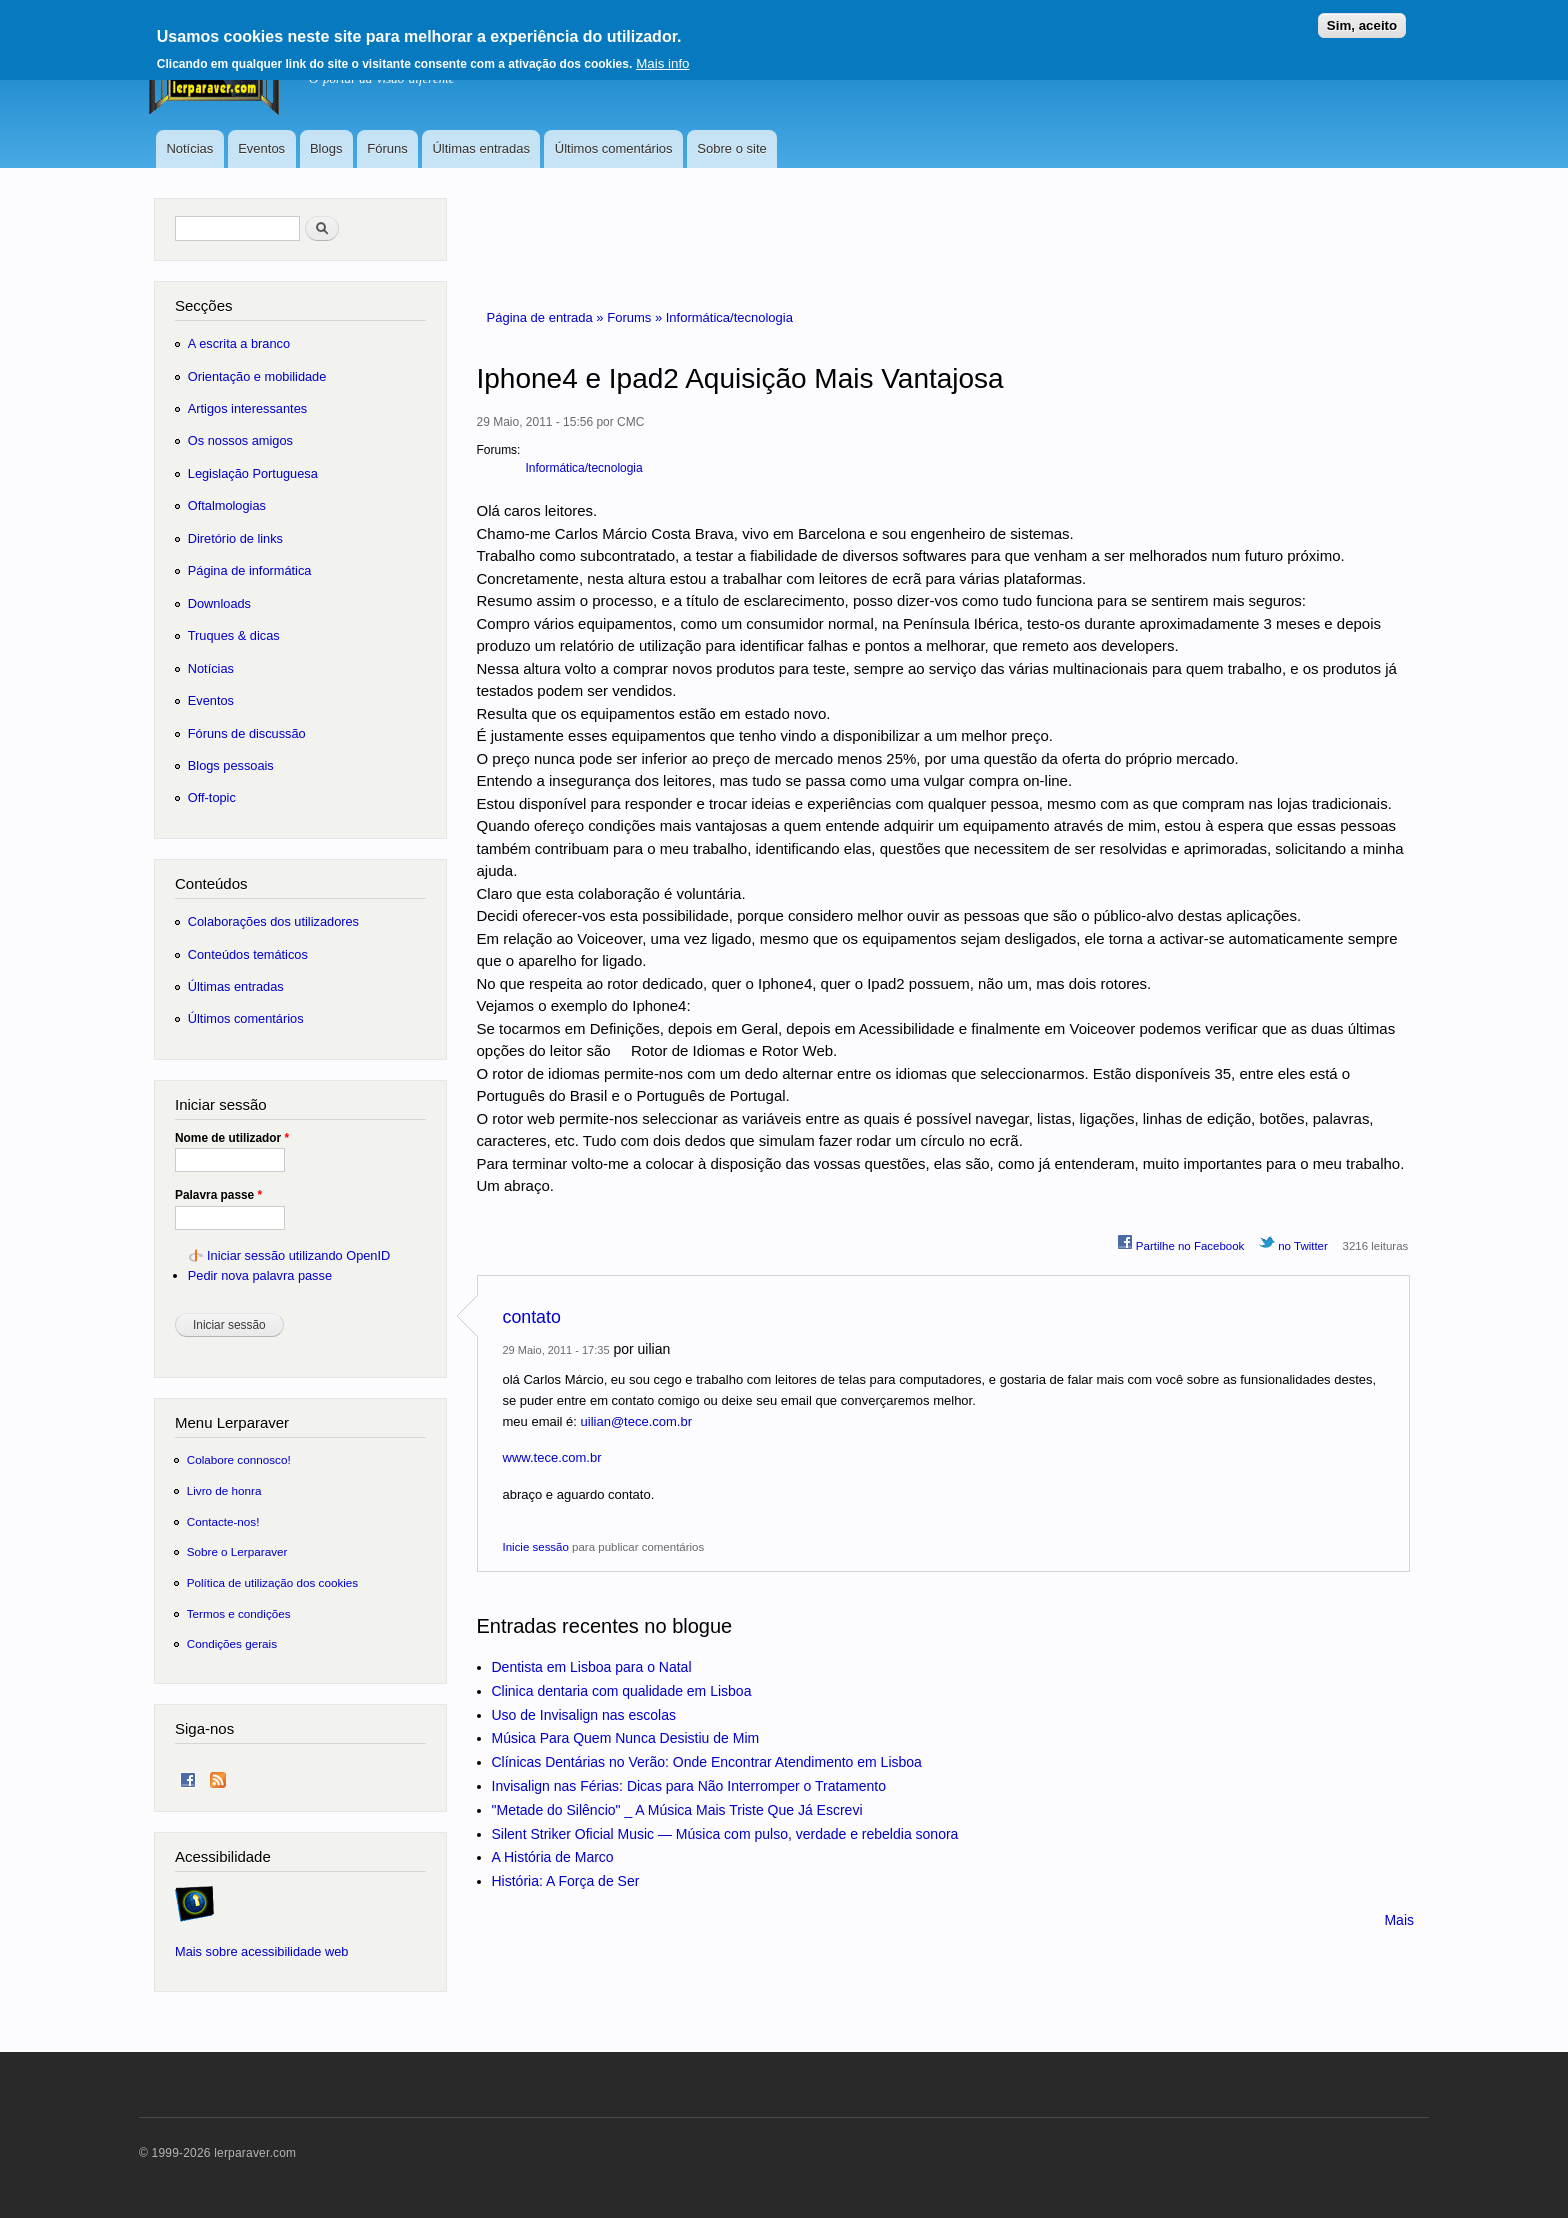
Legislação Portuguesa (253, 473)
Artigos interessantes (247, 408)
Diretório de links (235, 538)
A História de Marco (553, 1857)
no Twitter (1293, 1243)
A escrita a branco (239, 343)
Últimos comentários (614, 148)
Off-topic (212, 797)
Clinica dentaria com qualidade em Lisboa (622, 1691)
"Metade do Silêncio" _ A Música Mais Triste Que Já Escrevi (677, 1810)
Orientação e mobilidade (257, 376)
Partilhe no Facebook (1181, 1243)
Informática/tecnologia (729, 317)
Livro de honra (224, 1490)
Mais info (662, 56)
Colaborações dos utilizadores (273, 921)
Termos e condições (239, 1613)
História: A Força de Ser (566, 1881)
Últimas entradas (481, 148)
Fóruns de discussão (247, 733)
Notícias (189, 148)
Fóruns (387, 148)
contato (532, 1317)
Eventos (261, 148)
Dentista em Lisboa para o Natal (592, 1667)
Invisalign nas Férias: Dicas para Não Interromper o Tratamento (689, 1786)
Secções (203, 305)
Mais (1399, 1920)
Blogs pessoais (231, 765)
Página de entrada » (547, 317)
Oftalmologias (227, 505)
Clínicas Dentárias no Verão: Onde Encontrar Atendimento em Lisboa (707, 1762)
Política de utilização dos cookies (273, 1582)
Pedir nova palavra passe (260, 1275)
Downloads (219, 603)
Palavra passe (218, 1195)
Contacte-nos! (223, 1521)
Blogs (326, 148)
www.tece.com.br (552, 1457)
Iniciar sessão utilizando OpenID (298, 1255)
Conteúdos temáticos (248, 954)
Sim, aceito (1362, 18)
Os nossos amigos (240, 440)
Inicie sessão (536, 1547)
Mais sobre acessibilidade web (261, 1951)
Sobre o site (731, 148)
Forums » (636, 317)
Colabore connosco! (239, 1459)
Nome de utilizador (232, 1138)
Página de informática (250, 570)
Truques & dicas (234, 635)
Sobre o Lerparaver (237, 1551)
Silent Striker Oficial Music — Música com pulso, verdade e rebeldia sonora (725, 1834)
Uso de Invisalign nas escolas (584, 1715)
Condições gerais (232, 1643)
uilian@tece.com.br (636, 1421)
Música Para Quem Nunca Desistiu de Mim (626, 1738)
